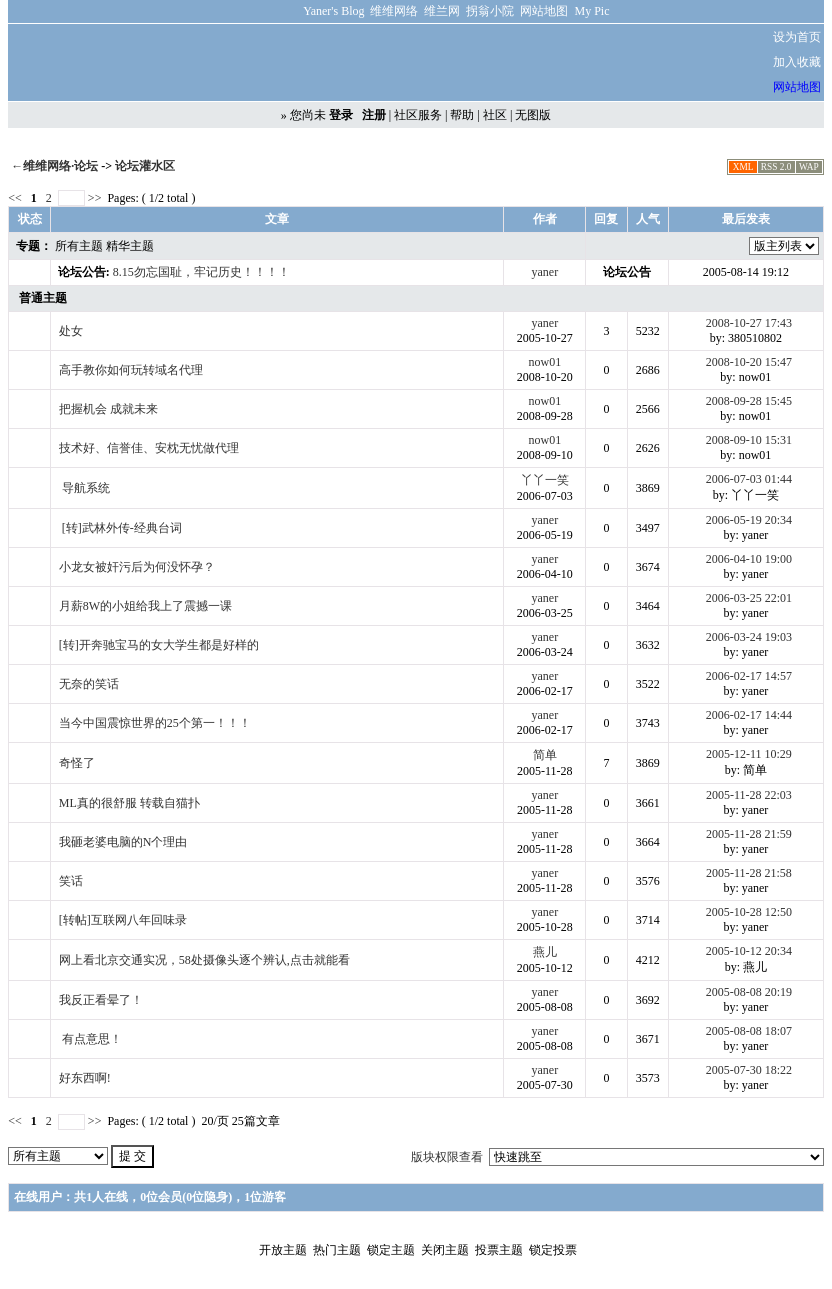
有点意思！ (92, 1039)
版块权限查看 (447, 1157)
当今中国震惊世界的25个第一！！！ (155, 723)
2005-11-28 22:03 (749, 795)
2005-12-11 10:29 (749, 754)
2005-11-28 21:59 (749, 834)
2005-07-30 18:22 (749, 1070)
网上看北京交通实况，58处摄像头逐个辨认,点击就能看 (204, 960)
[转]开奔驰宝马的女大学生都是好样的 (159, 645)
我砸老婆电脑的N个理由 (123, 842)
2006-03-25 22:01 (749, 598)
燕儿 (545, 952)
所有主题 (79, 246)
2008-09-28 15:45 (749, 401)
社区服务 (418, 115)
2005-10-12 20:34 (749, 951)
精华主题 (130, 246)
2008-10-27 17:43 (749, 323)
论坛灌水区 (145, 166)
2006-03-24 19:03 (749, 637)
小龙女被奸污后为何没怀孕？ (137, 567)
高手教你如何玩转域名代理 (131, 370)
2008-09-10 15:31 (749, 440)
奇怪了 (77, 763)
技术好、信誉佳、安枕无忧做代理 (149, 448)
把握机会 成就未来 (108, 409)
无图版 (533, 115)
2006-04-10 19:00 (749, 559)
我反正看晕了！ (101, 1000)
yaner (545, 272)
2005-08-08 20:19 (749, 992)
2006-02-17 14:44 (749, 715)
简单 (545, 755)
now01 (545, 362)
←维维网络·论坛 (54, 166)
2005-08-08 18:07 (749, 1031)
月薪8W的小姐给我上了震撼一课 (145, 606)
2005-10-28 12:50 (749, 912)
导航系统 (86, 488)
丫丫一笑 (545, 480)
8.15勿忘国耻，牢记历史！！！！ (201, 272)
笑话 (71, 881)
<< (16, 198)
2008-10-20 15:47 (749, 362)
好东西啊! (85, 1078)
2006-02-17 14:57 (749, 676)
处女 (71, 331)
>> (95, 198)
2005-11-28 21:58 (749, 873)
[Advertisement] (508, 63)
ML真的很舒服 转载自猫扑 (129, 803)
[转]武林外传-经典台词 (122, 528)
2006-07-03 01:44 (749, 479)
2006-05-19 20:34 (749, 520)
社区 (495, 115)
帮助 (462, 115)
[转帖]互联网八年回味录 (123, 920)
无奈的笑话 (89, 684)
